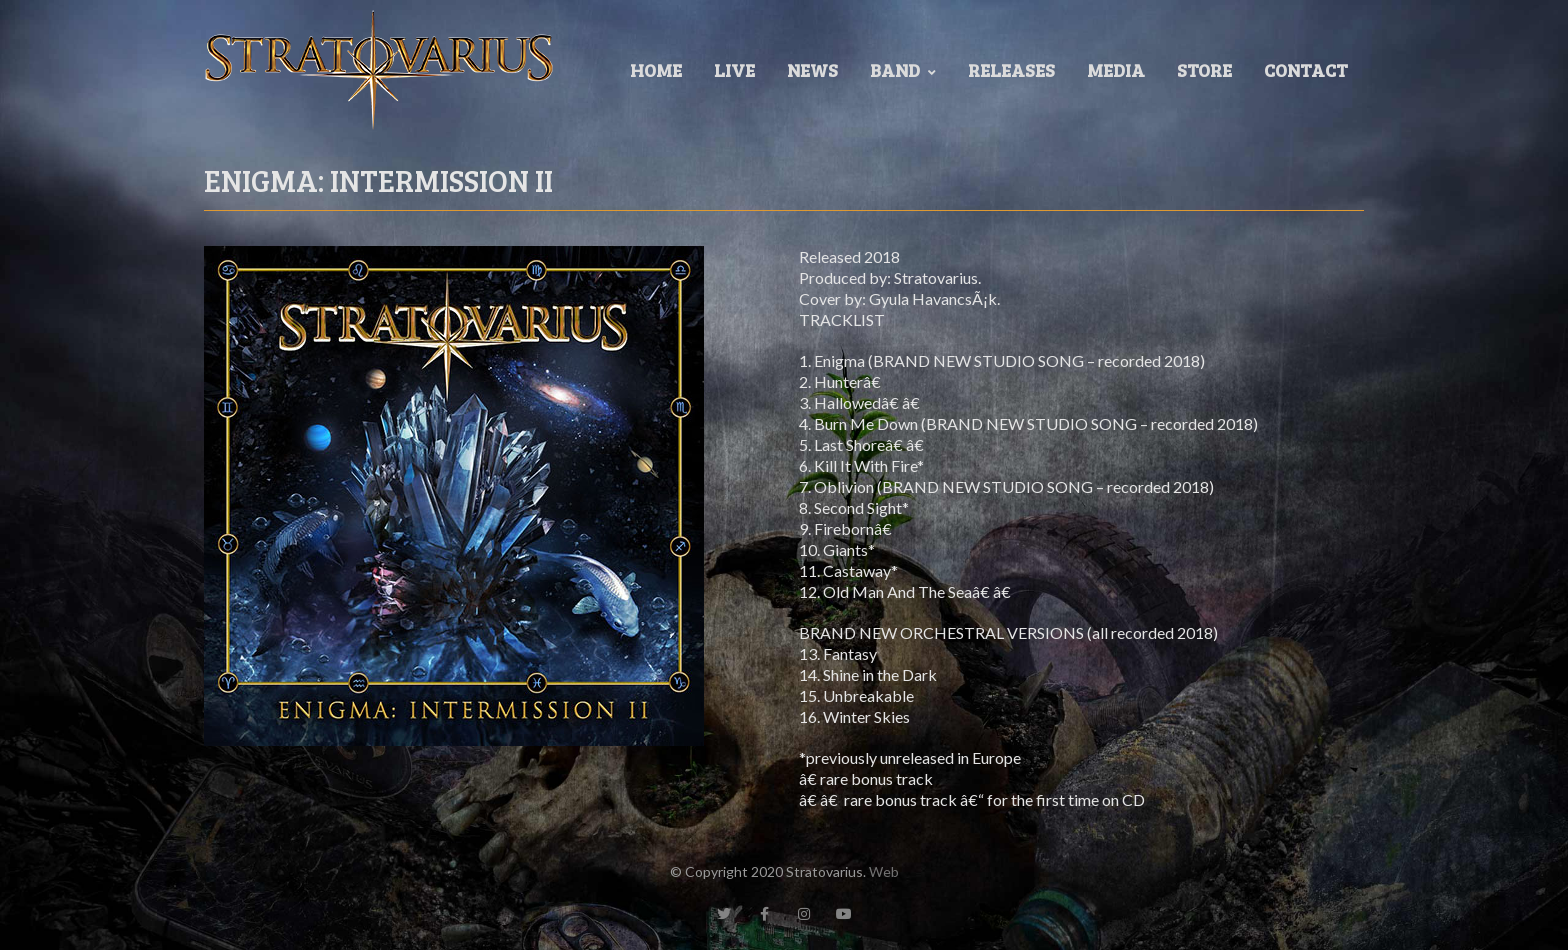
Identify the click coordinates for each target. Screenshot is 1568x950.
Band (903, 70)
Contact (1306, 70)
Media (1116, 70)
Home (656, 70)
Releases (1011, 70)
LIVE (734, 70)
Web (884, 871)
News (812, 70)
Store (1204, 70)
